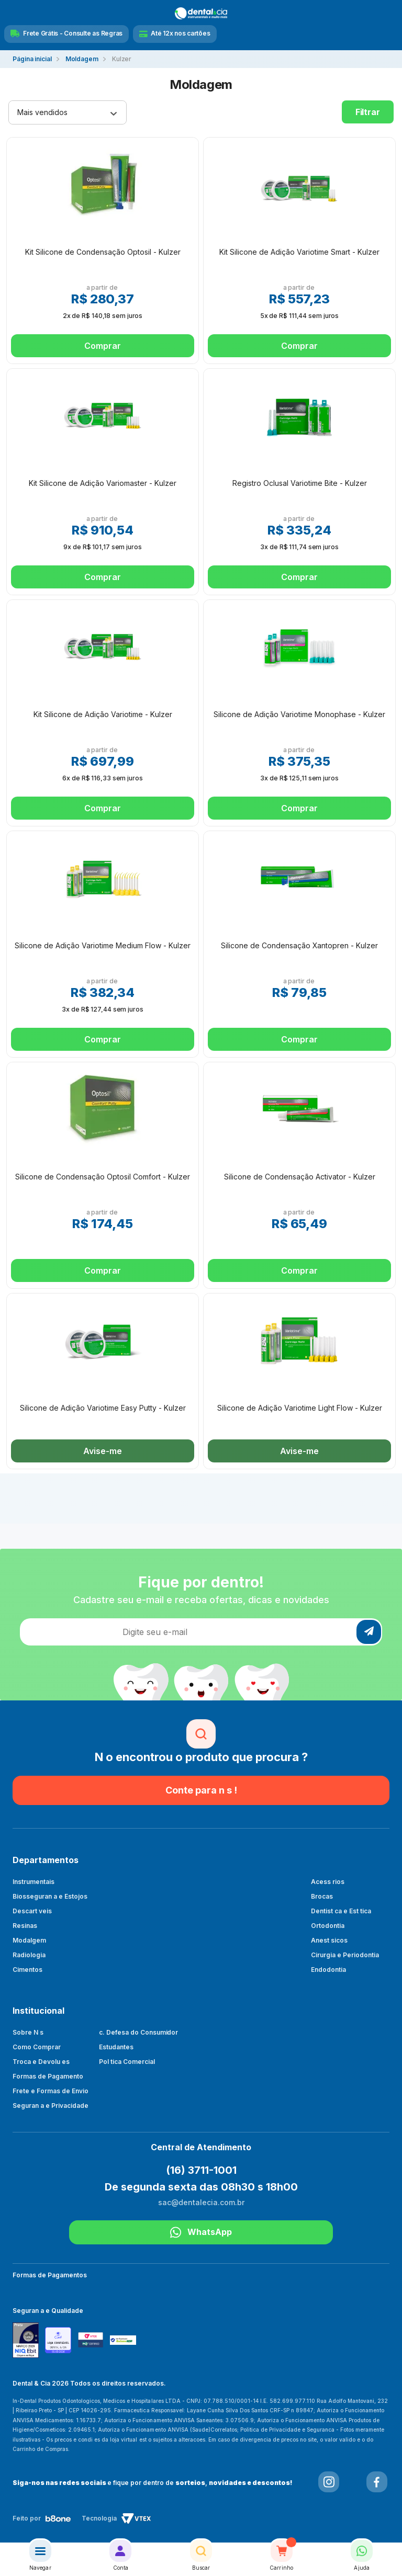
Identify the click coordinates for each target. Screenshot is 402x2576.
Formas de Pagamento (48, 2076)
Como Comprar (37, 2047)
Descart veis (32, 1911)
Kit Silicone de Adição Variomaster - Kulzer (102, 483)
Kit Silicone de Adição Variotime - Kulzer (103, 714)
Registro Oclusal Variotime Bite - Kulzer (299, 483)
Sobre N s (28, 2032)
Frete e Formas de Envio (50, 2091)
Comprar (102, 346)
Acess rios (327, 1882)
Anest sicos (329, 1940)
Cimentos (27, 1969)
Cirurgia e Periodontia (345, 1955)
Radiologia (29, 1955)
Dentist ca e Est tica (341, 1911)
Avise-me (102, 1451)
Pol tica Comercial (127, 2062)
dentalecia (32, 59)
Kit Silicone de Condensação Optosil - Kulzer (103, 251)
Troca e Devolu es (41, 2062)
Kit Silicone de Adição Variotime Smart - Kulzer (299, 251)
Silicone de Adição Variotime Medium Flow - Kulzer (103, 945)
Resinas (25, 1926)
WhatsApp (201, 2232)
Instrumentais (33, 1882)
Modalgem (29, 1940)
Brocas (322, 1896)
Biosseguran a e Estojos (50, 1896)
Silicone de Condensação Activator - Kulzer (299, 1176)
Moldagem (81, 59)
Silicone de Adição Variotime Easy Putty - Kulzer (103, 1407)
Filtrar (367, 112)
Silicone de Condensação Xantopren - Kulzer (299, 945)
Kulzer (121, 59)
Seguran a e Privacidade (50, 2105)
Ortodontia (327, 1926)
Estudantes (116, 2047)
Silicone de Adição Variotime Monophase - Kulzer (299, 714)
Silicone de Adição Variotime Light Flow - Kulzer (299, 1407)
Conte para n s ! (201, 1790)
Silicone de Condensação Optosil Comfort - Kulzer (102, 1176)
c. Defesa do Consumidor (138, 2032)
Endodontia (328, 1969)
